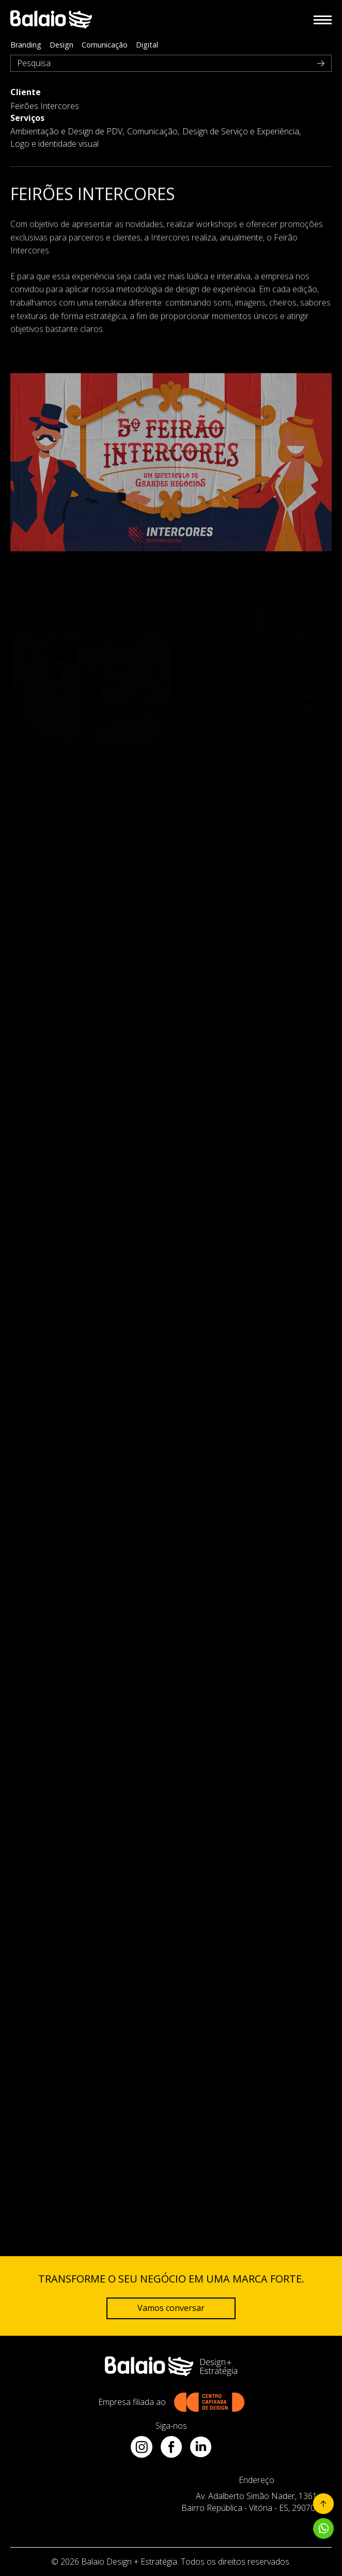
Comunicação (105, 45)
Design (61, 45)
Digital (147, 45)
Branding (25, 45)
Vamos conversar (171, 2308)
